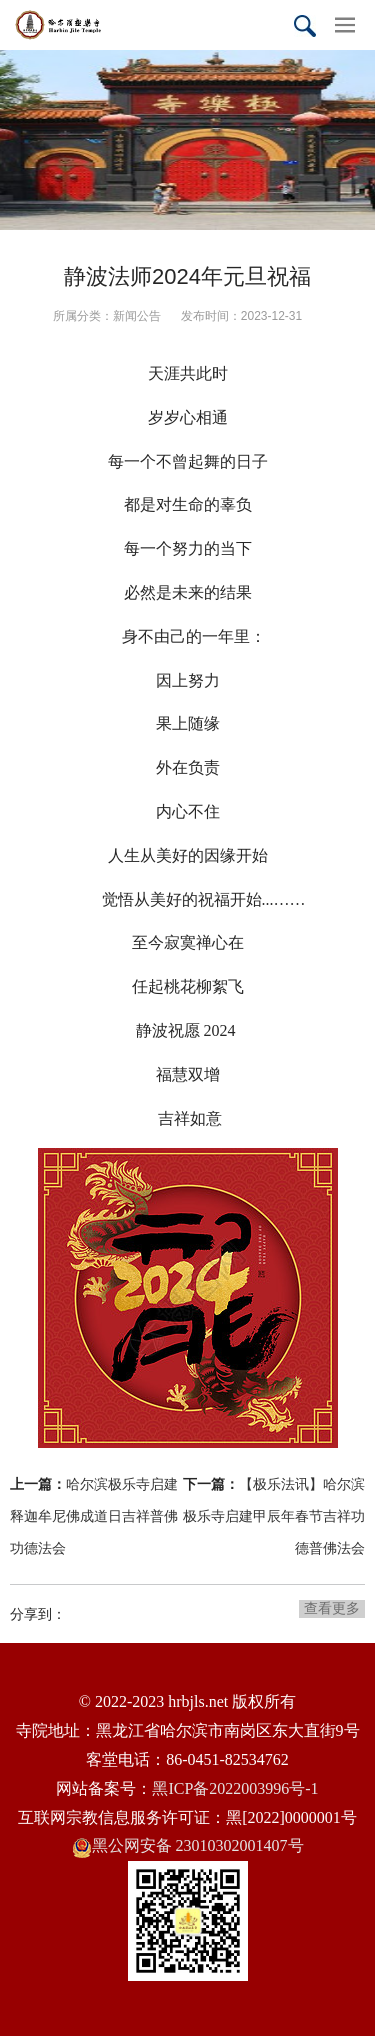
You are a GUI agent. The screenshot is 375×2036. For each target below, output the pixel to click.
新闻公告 (137, 316)
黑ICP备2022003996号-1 (235, 1788)
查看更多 (332, 1608)
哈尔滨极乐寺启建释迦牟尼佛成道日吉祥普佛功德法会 (94, 1516)
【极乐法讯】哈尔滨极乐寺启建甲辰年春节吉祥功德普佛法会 (274, 1516)
